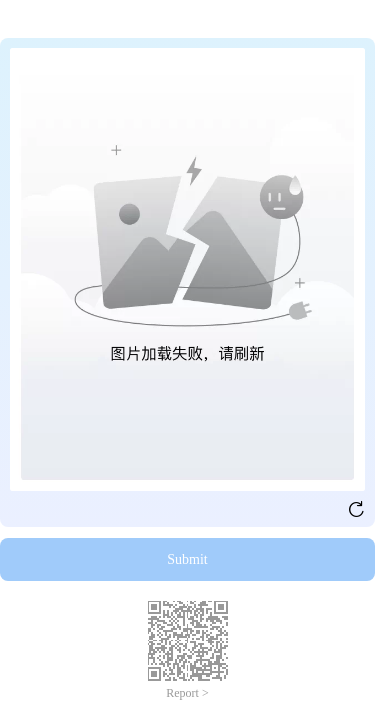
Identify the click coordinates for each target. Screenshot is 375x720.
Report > (187, 693)
